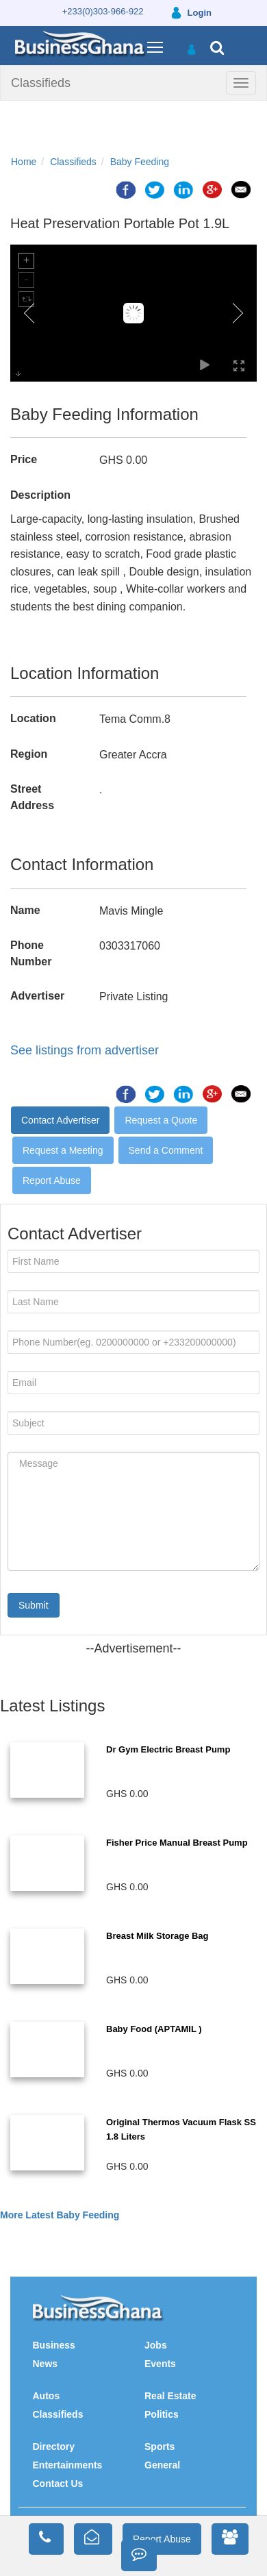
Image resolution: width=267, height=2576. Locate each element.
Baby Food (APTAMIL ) (154, 2029)
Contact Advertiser (60, 1120)
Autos (46, 2395)
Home (23, 161)
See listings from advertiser (84, 1050)
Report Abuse (52, 1180)
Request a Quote (161, 1120)
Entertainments (68, 2465)
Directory (54, 2446)
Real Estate (170, 2395)
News (45, 2363)
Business (54, 2345)
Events (160, 2363)
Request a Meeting (63, 1150)
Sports (159, 2446)
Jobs (155, 2345)
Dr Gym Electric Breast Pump (168, 1749)
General (162, 2465)
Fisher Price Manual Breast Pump (177, 1842)
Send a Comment (166, 1150)
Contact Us (58, 2483)
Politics (161, 2414)
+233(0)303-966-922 (103, 11)
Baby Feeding (139, 161)
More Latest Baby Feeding (59, 2214)
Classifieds (41, 83)
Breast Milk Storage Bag (157, 1936)
